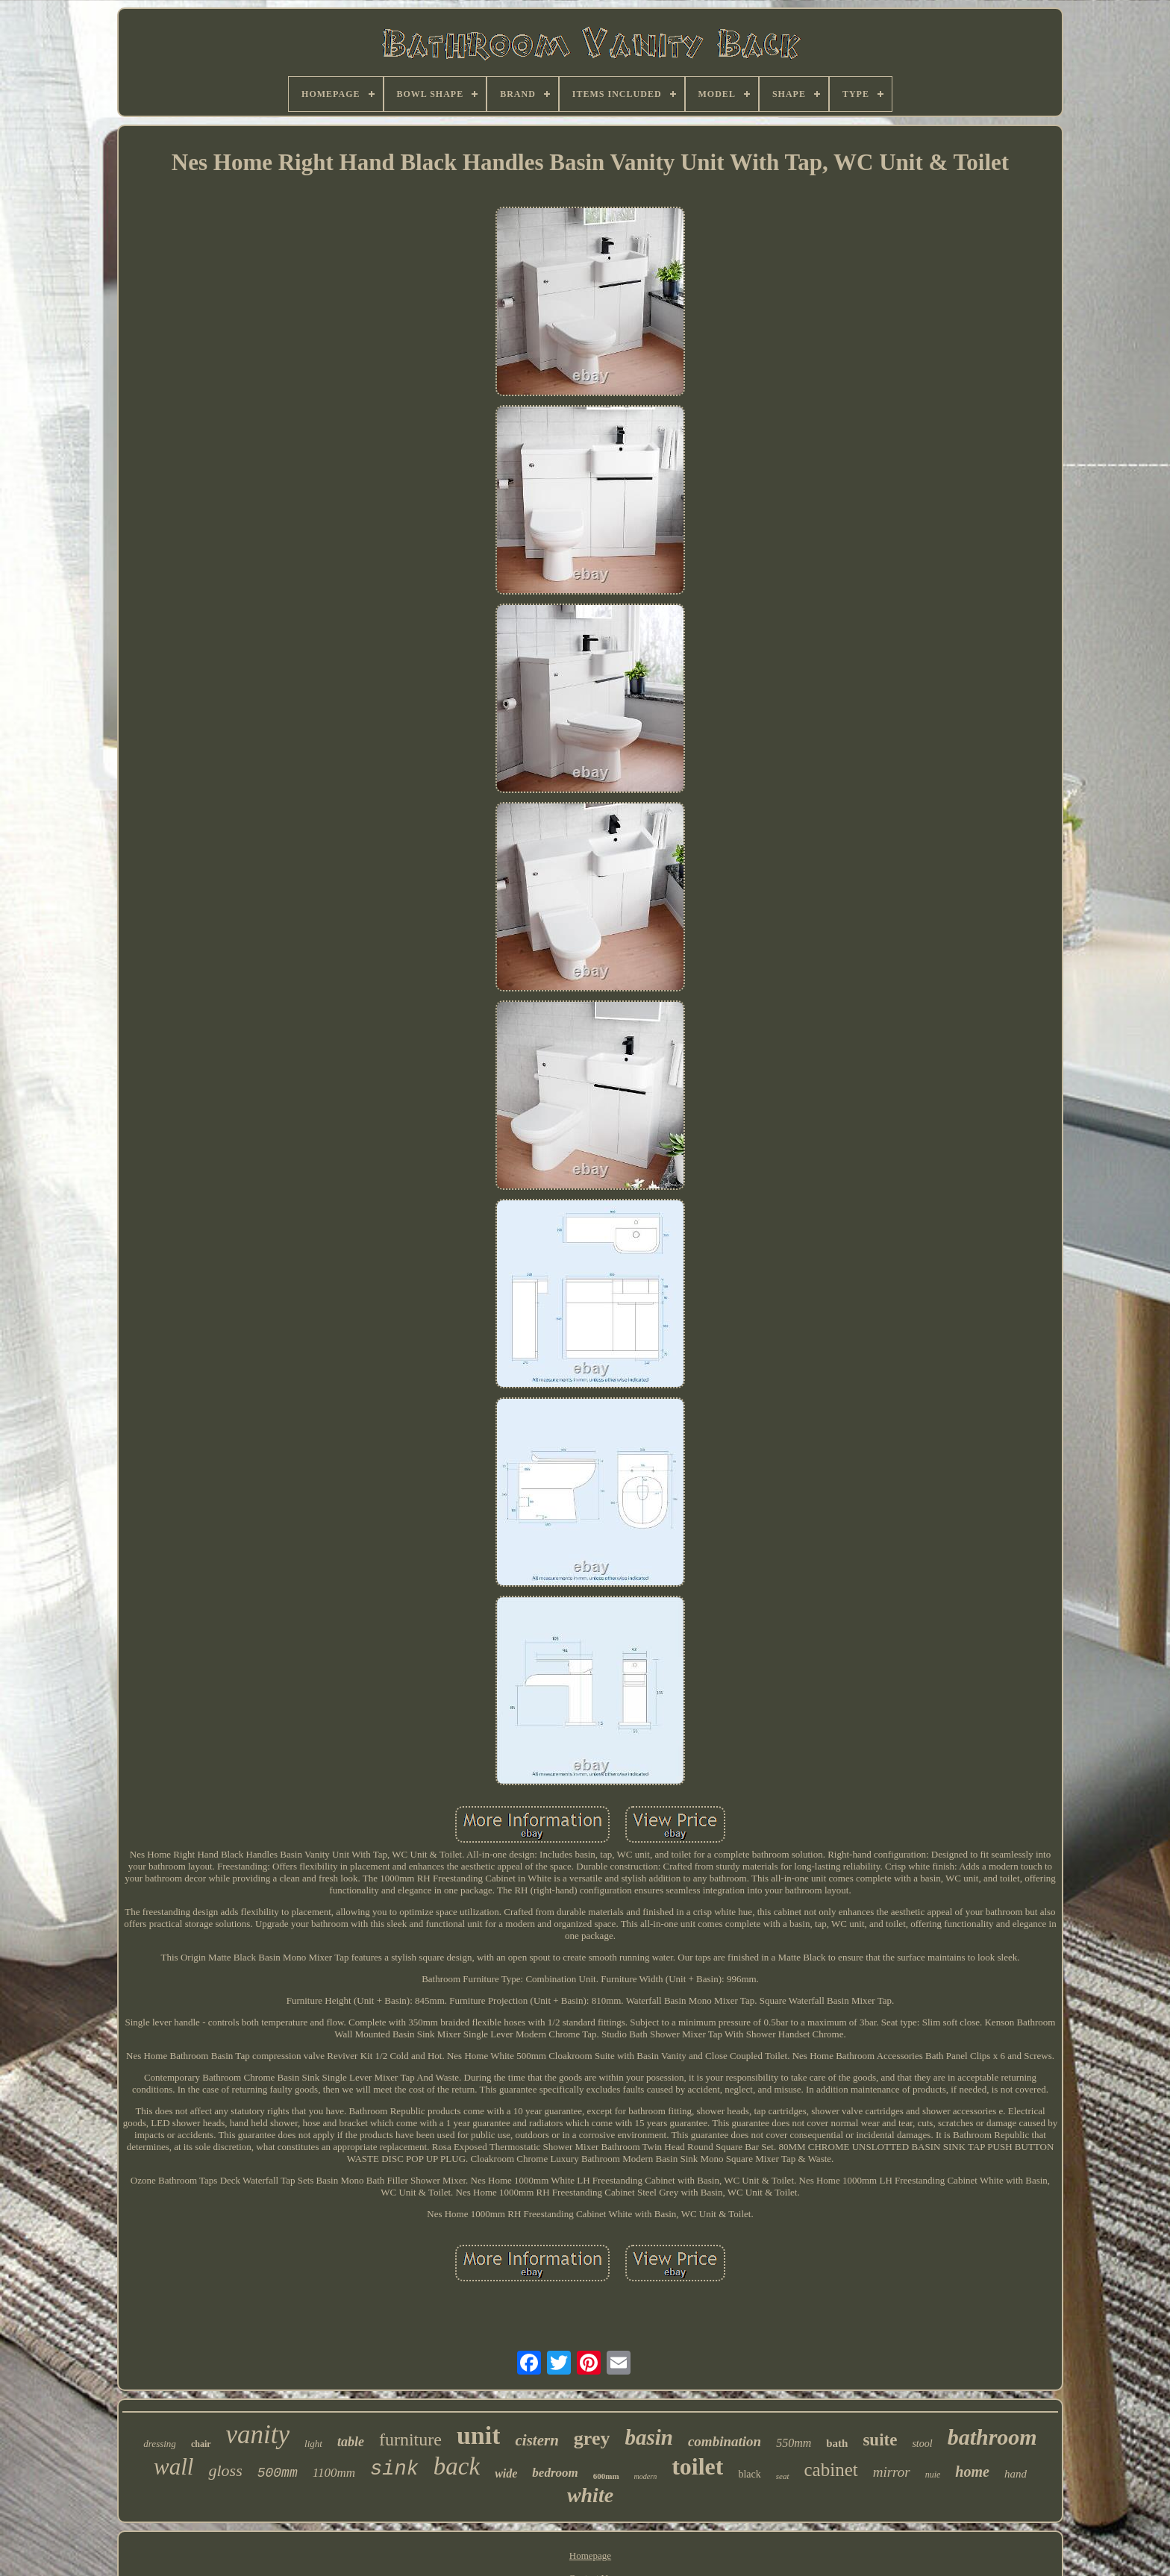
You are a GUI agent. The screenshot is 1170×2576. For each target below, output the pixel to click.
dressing (159, 2443)
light (313, 2443)
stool (922, 2443)
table (350, 2441)
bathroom (992, 2437)
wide (506, 2473)
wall (173, 2467)
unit (479, 2435)
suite (880, 2440)
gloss (225, 2470)
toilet (697, 2466)
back (457, 2466)
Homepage (590, 2555)
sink (394, 2469)
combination (724, 2441)
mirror (891, 2472)
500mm (277, 2473)
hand (1015, 2474)
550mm (793, 2442)
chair (201, 2444)
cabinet (831, 2470)
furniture (410, 2439)
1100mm (334, 2473)
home (972, 2471)
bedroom (555, 2473)
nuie (933, 2474)
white (590, 2495)
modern (645, 2476)
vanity (258, 2434)
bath (837, 2443)
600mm (606, 2476)
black (749, 2474)
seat (782, 2476)
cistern (536, 2440)
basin (648, 2437)
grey (592, 2438)
